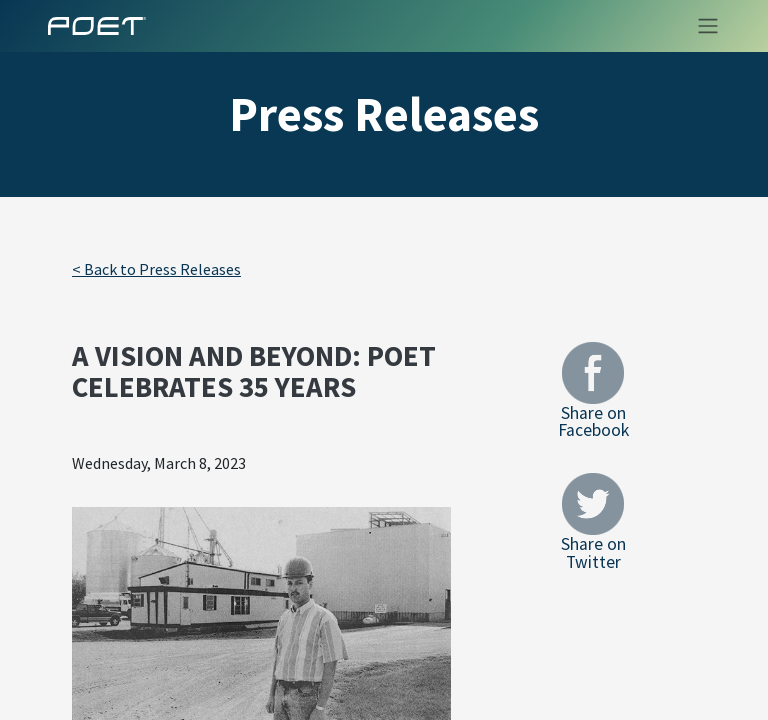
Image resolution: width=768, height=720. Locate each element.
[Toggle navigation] (702, 26)
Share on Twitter (593, 521)
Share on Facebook (593, 390)
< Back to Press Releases (156, 269)
